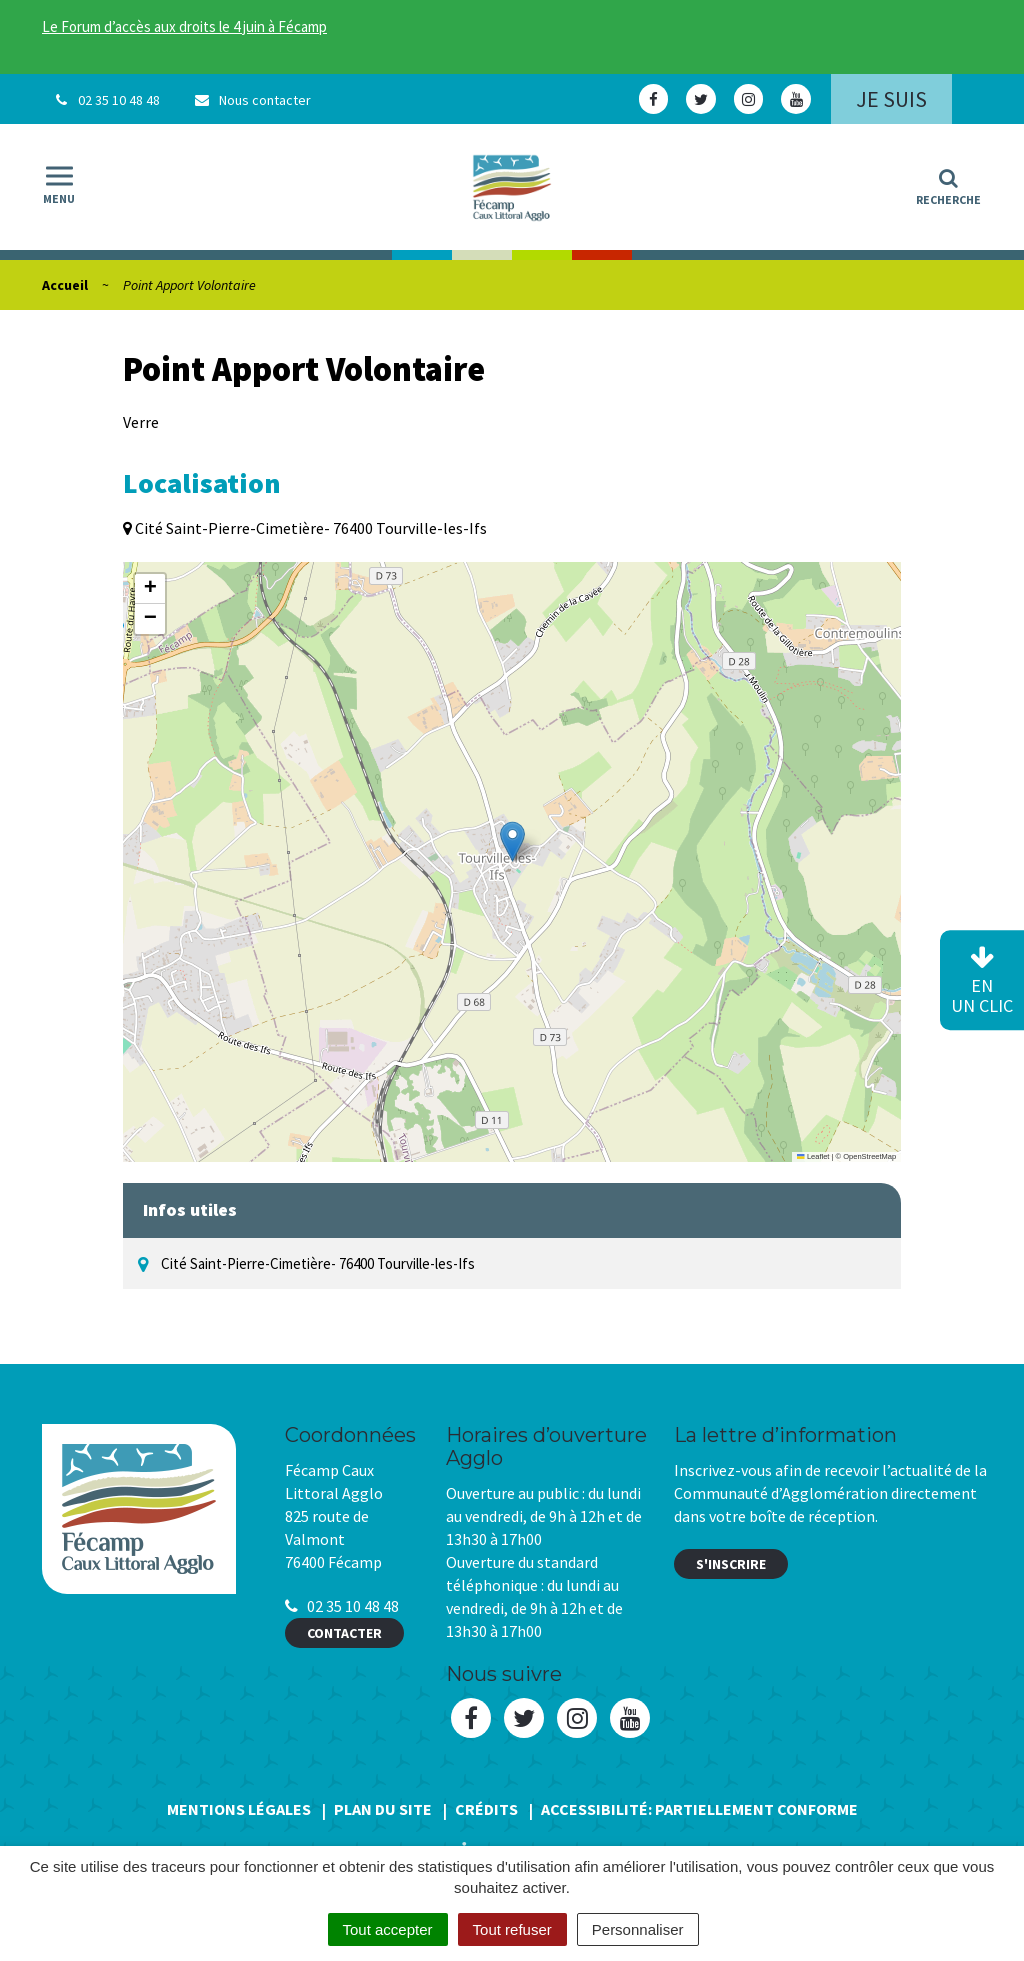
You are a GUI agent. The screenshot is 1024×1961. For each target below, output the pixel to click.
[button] (512, 841)
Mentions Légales (239, 1809)
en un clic (982, 981)
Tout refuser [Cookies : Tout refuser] (512, 1929)
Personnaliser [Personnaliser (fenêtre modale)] (638, 1929)
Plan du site (383, 1809)
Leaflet (813, 1156)
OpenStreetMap (869, 1156)
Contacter (344, 1633)
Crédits (486, 1809)
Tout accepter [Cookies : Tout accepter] (388, 1929)
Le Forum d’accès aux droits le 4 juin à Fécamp (184, 26)
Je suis (891, 99)
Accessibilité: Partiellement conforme (699, 1809)
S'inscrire (731, 1564)
